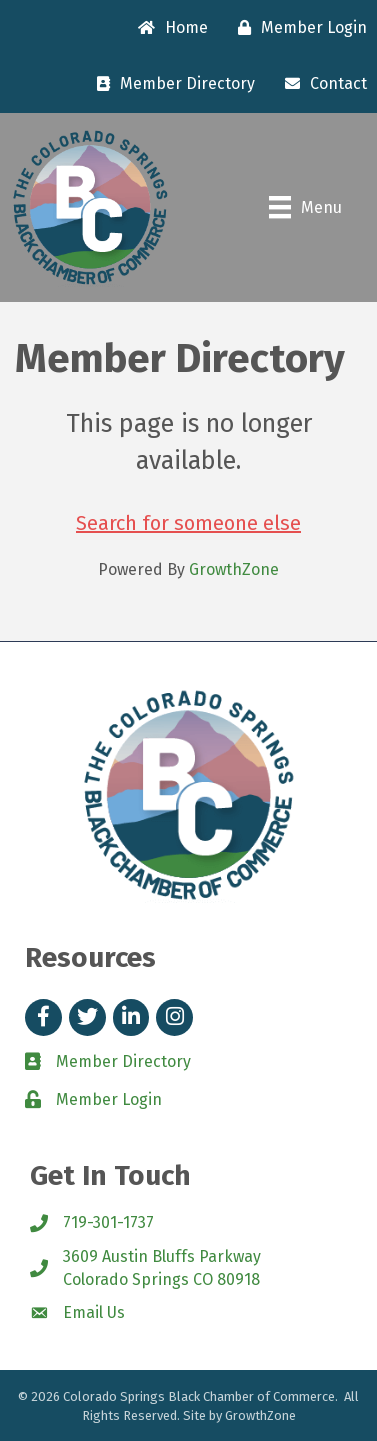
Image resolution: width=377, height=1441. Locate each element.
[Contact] (321, 84)
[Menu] (305, 207)
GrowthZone (234, 569)
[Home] (168, 28)
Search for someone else (188, 523)
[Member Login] (297, 28)
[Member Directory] (171, 84)
